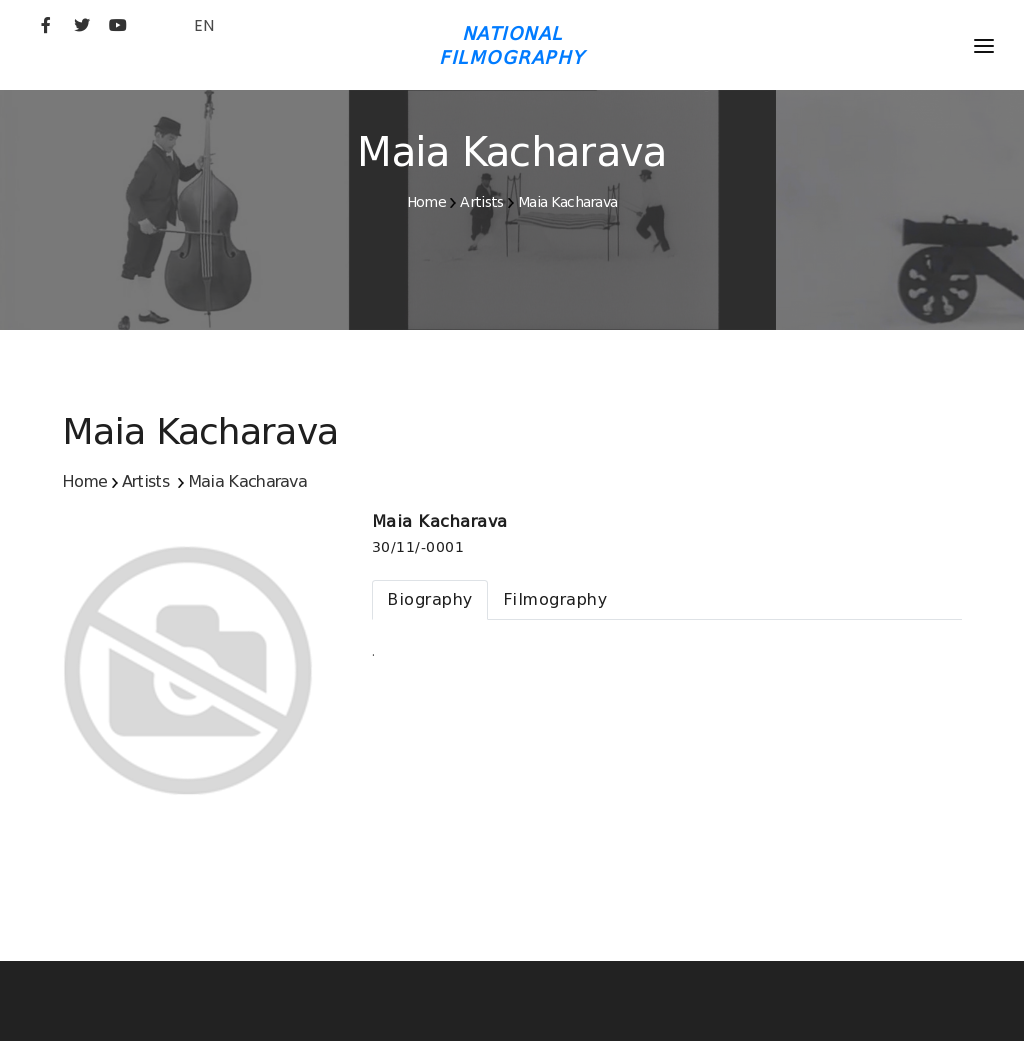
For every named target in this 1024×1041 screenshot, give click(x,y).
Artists (481, 202)
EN (204, 25)
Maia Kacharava (567, 202)
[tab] (430, 600)
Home (426, 202)
